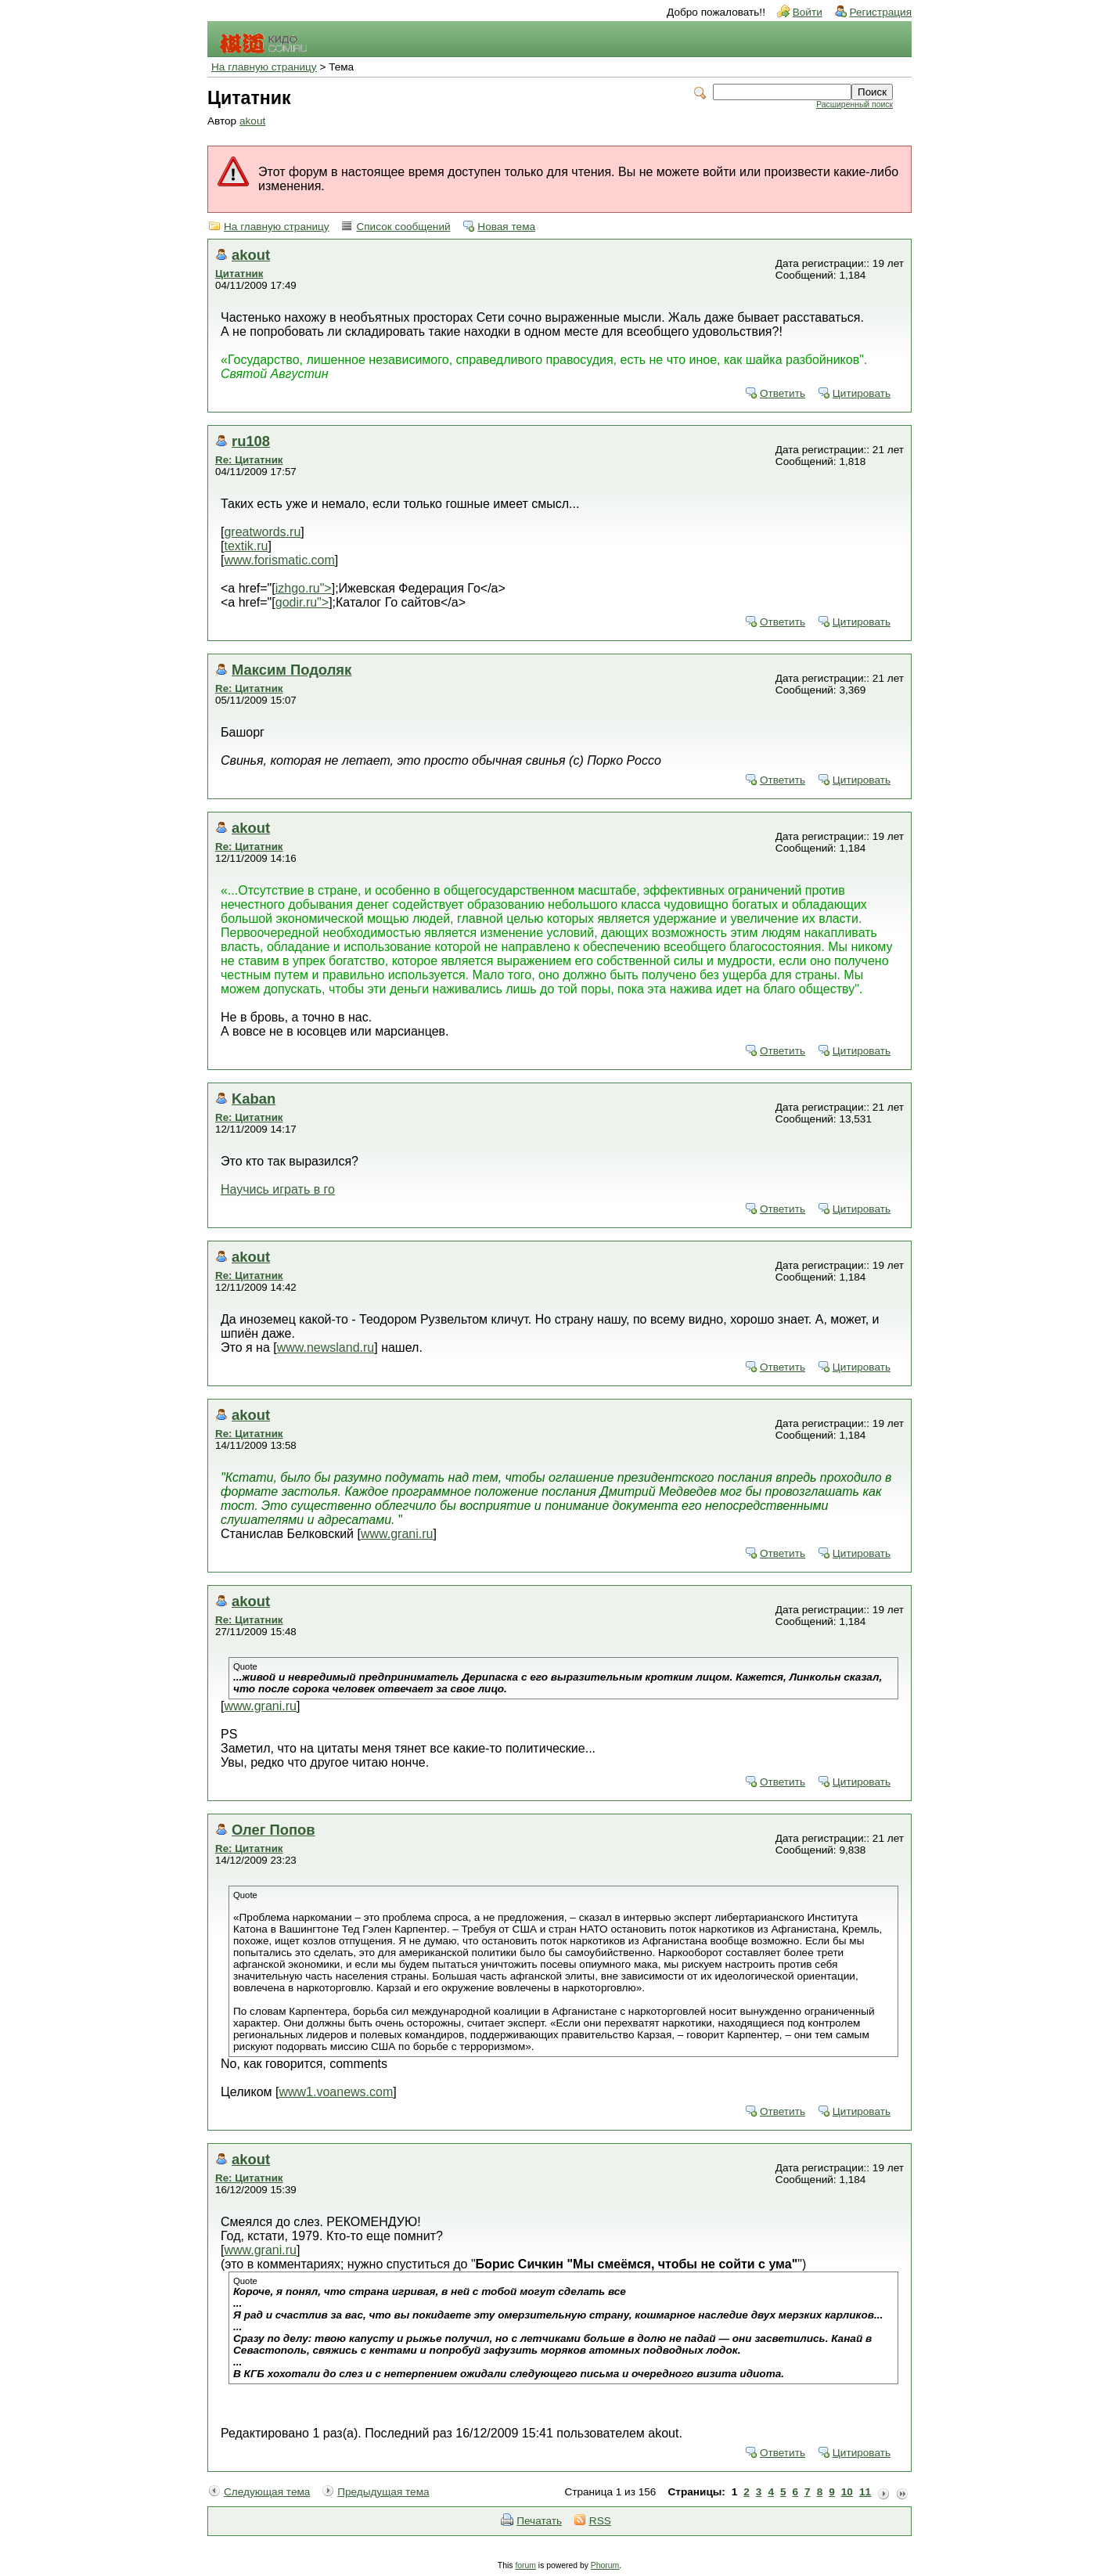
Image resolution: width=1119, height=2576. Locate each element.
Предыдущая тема (383, 2492)
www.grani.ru (397, 1533)
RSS (600, 2521)
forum (525, 2565)
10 (847, 2492)
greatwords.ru (262, 532)
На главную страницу (264, 67)
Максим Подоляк (291, 669)
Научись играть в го (278, 1189)
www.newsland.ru (326, 1347)
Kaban (253, 1098)
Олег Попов (273, 1829)
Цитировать (862, 393)
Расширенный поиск (854, 104)
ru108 (251, 441)
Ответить (782, 393)
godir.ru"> (302, 602)
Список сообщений (403, 226)
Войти (807, 12)
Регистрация (881, 12)
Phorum (605, 2565)
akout (252, 121)
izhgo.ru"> (303, 588)
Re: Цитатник (249, 460)
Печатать (539, 2521)
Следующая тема (267, 2492)
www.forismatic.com (279, 560)
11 (865, 2492)
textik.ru (246, 546)
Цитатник (239, 273)
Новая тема (506, 226)
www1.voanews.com (336, 2092)
